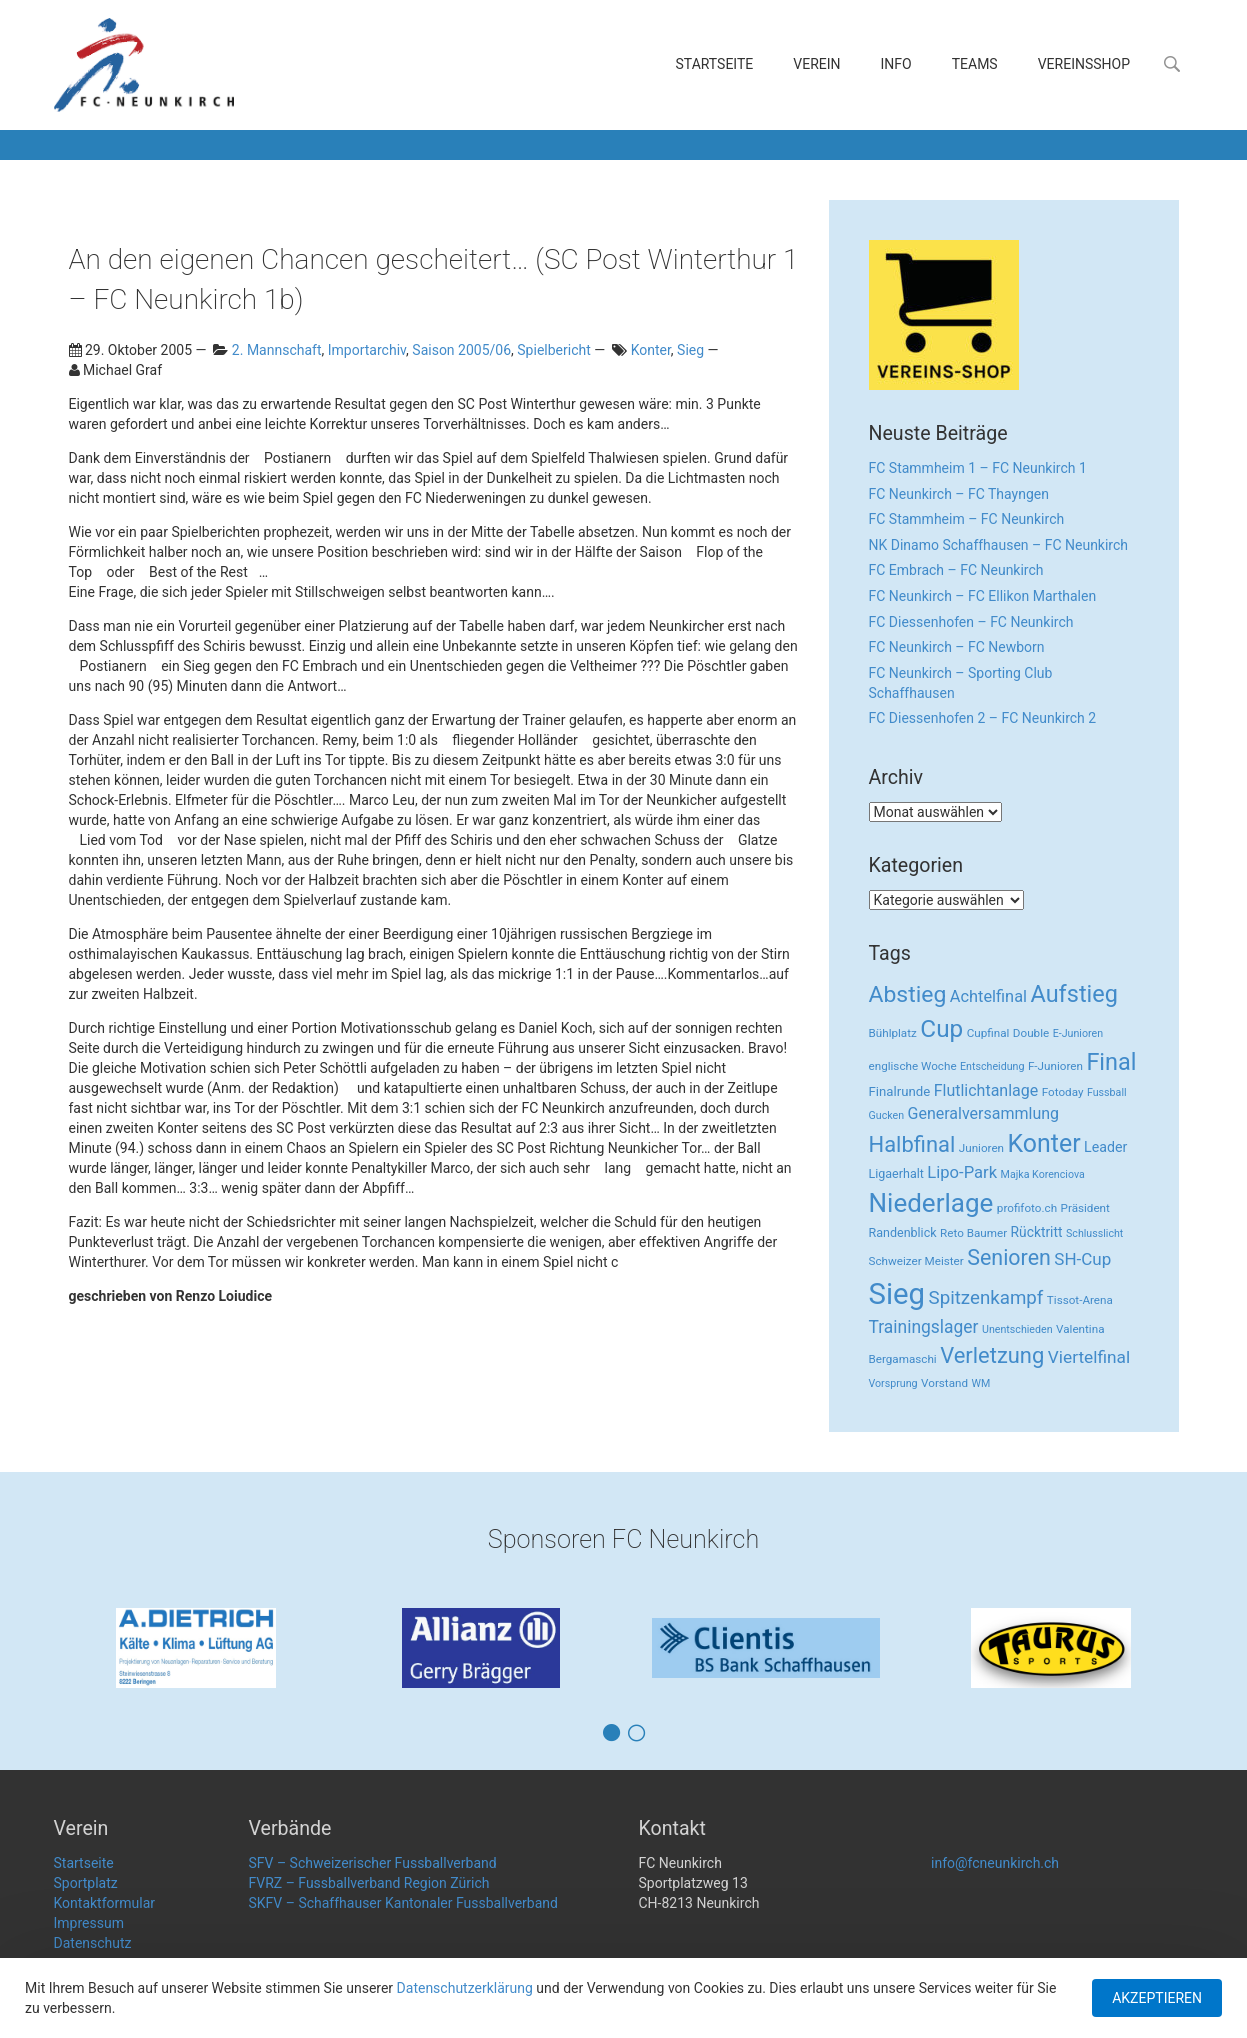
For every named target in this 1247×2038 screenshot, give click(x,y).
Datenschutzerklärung (465, 1988)
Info (896, 64)
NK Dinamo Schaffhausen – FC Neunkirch (999, 545)
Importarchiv (367, 350)
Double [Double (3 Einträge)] (1031, 1033)
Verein (816, 64)
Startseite (715, 64)
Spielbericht (553, 350)
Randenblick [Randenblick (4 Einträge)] (903, 1232)
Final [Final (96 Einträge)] (1111, 1062)
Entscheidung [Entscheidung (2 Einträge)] (992, 1066)
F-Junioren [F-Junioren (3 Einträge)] (1055, 1066)
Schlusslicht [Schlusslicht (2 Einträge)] (1094, 1233)
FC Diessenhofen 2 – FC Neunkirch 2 (983, 718)
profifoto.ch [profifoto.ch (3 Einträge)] (1027, 1208)
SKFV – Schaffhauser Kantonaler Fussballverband (403, 1903)
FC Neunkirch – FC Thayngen (959, 494)
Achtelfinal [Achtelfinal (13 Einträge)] (988, 996)
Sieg (690, 350)
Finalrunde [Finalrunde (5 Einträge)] (900, 1091)
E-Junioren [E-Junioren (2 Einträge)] (1078, 1033)
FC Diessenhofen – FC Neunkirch (971, 622)
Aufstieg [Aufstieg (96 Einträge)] (1073, 994)
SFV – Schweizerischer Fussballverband (373, 1863)
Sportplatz (86, 1883)
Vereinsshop (1084, 64)
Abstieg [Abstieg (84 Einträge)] (908, 994)
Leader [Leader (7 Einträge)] (1105, 1147)
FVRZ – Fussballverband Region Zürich (369, 1883)
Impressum (89, 1923)
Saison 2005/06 (461, 350)
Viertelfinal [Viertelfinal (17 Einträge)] (1089, 1357)
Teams (975, 64)
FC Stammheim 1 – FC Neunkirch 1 (978, 468)
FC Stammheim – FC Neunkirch (967, 519)
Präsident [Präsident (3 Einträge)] (1085, 1208)
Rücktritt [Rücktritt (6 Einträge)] (1037, 1232)
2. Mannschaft (277, 350)
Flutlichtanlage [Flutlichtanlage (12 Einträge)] (986, 1090)
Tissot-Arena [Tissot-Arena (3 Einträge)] (1080, 1300)
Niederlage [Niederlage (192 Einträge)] (931, 1203)
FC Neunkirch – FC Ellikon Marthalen (983, 596)
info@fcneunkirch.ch (995, 1863)
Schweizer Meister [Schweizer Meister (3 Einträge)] (916, 1261)
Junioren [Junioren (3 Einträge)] (981, 1148)
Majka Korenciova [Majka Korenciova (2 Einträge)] (1043, 1174)
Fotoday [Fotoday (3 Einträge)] (1063, 1092)
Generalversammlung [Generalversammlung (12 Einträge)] (984, 1113)
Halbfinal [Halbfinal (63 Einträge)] (912, 1144)
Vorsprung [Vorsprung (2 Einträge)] (893, 1383)
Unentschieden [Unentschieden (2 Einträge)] (1017, 1329)
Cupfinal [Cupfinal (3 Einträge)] (988, 1033)
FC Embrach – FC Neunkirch (956, 570)
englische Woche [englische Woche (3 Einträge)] (913, 1066)
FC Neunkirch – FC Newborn (957, 647)
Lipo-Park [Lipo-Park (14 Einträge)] (962, 1172)
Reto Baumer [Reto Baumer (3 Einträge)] (973, 1233)
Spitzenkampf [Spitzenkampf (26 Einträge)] (986, 1298)
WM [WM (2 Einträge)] (981, 1383)
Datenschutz (93, 1943)
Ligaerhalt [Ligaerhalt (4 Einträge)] (896, 1173)
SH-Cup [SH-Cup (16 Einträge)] (1082, 1259)
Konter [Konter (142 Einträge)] (1044, 1143)
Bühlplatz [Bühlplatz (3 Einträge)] (893, 1033)
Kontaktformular (105, 1903)
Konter (651, 350)
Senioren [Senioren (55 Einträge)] (1009, 1257)
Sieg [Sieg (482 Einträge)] (897, 1294)
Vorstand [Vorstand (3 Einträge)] (944, 1383)
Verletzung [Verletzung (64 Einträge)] (992, 1355)
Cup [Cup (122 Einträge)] (941, 1028)
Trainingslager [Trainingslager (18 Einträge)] (924, 1327)
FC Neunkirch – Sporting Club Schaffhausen (961, 683)
